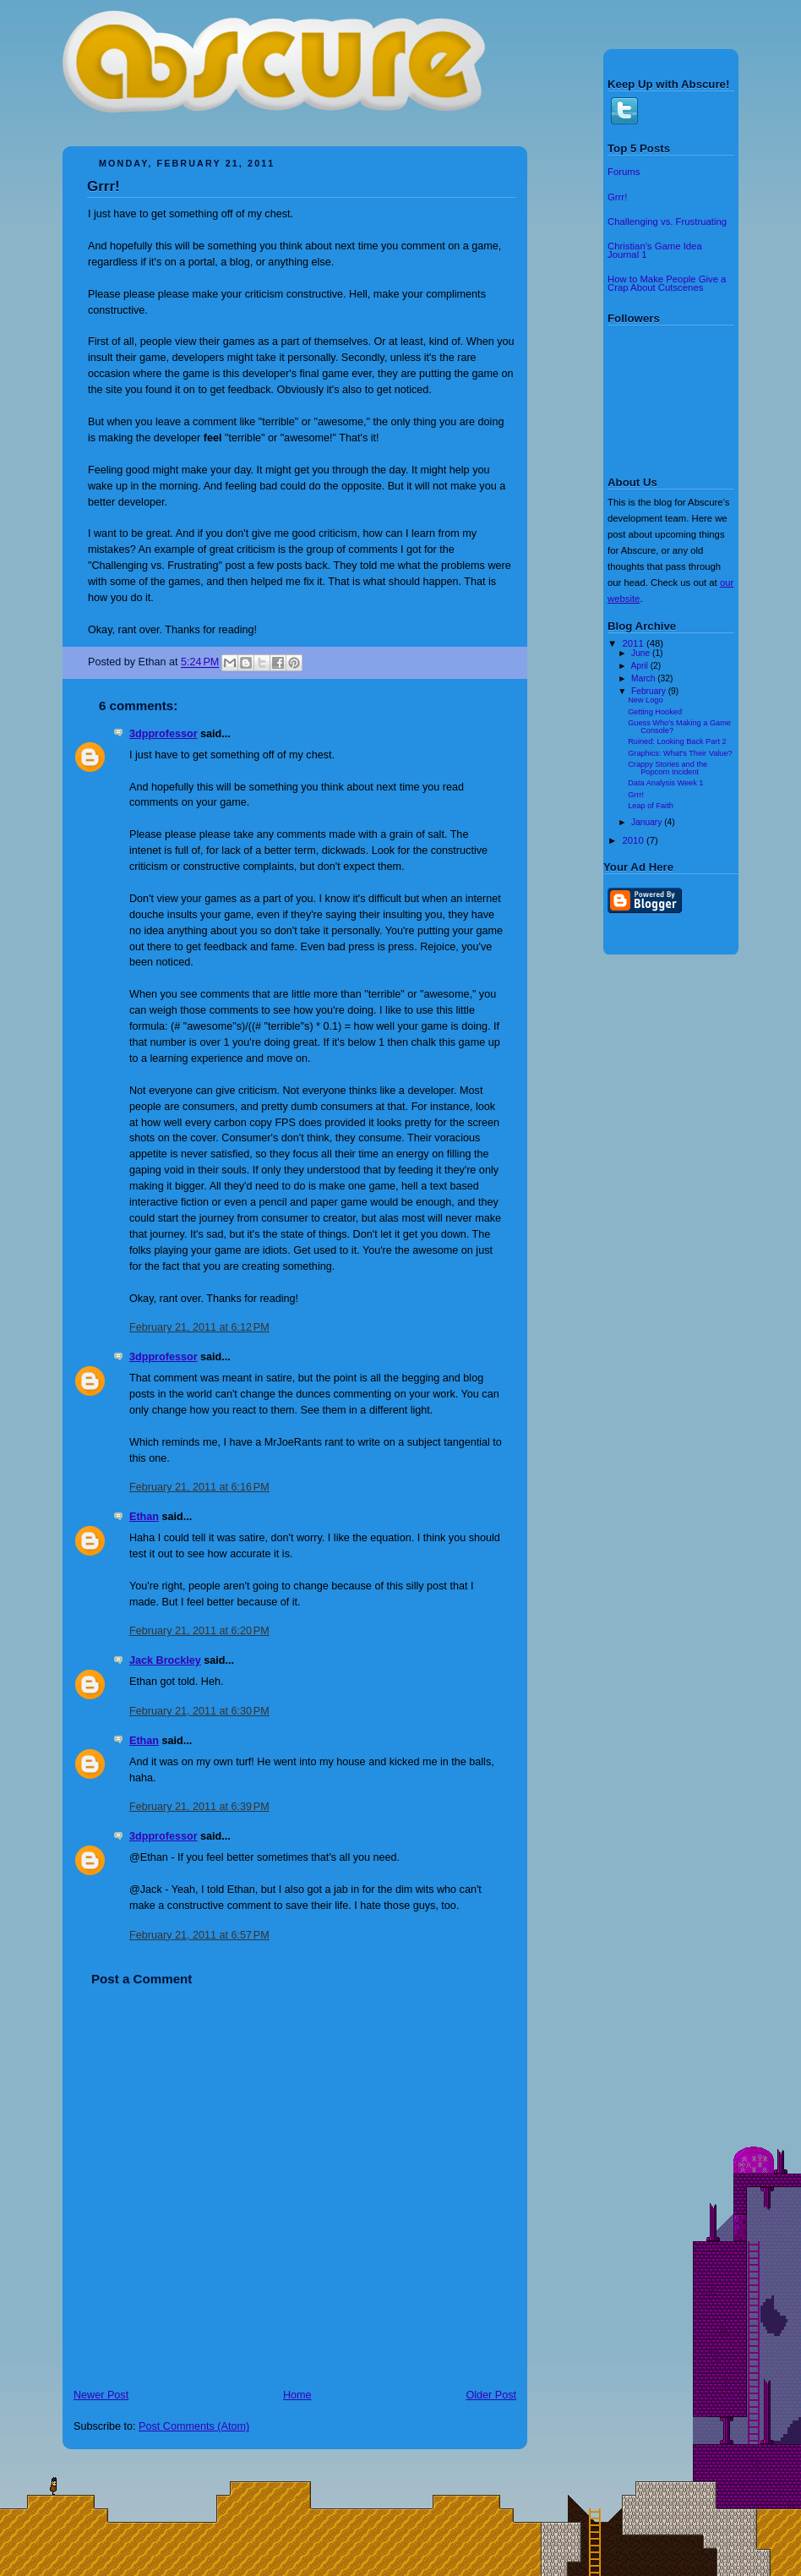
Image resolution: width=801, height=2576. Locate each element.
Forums (624, 172)
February (649, 691)
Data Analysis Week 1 (665, 783)
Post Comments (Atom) (194, 2426)
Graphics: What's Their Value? (680, 753)
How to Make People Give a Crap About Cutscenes (667, 283)
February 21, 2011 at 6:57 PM (199, 1935)
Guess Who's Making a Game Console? (679, 726)
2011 (634, 643)
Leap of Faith (650, 805)
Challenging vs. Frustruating (667, 221)
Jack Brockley (165, 1660)
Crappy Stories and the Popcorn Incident (667, 767)
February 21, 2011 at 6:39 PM (199, 1807)
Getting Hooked (655, 712)
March (644, 678)
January (647, 822)
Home (297, 2395)
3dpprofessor (163, 734)
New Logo (645, 700)
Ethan (144, 1517)
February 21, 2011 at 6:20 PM (199, 1631)
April (640, 665)
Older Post (491, 2395)
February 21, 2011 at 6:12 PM (199, 1327)
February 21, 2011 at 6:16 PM (199, 1487)
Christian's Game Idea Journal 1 (655, 250)
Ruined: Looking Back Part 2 (677, 741)
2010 (634, 840)
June (641, 653)
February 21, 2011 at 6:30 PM (199, 1711)
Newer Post (101, 2395)
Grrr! (103, 186)
